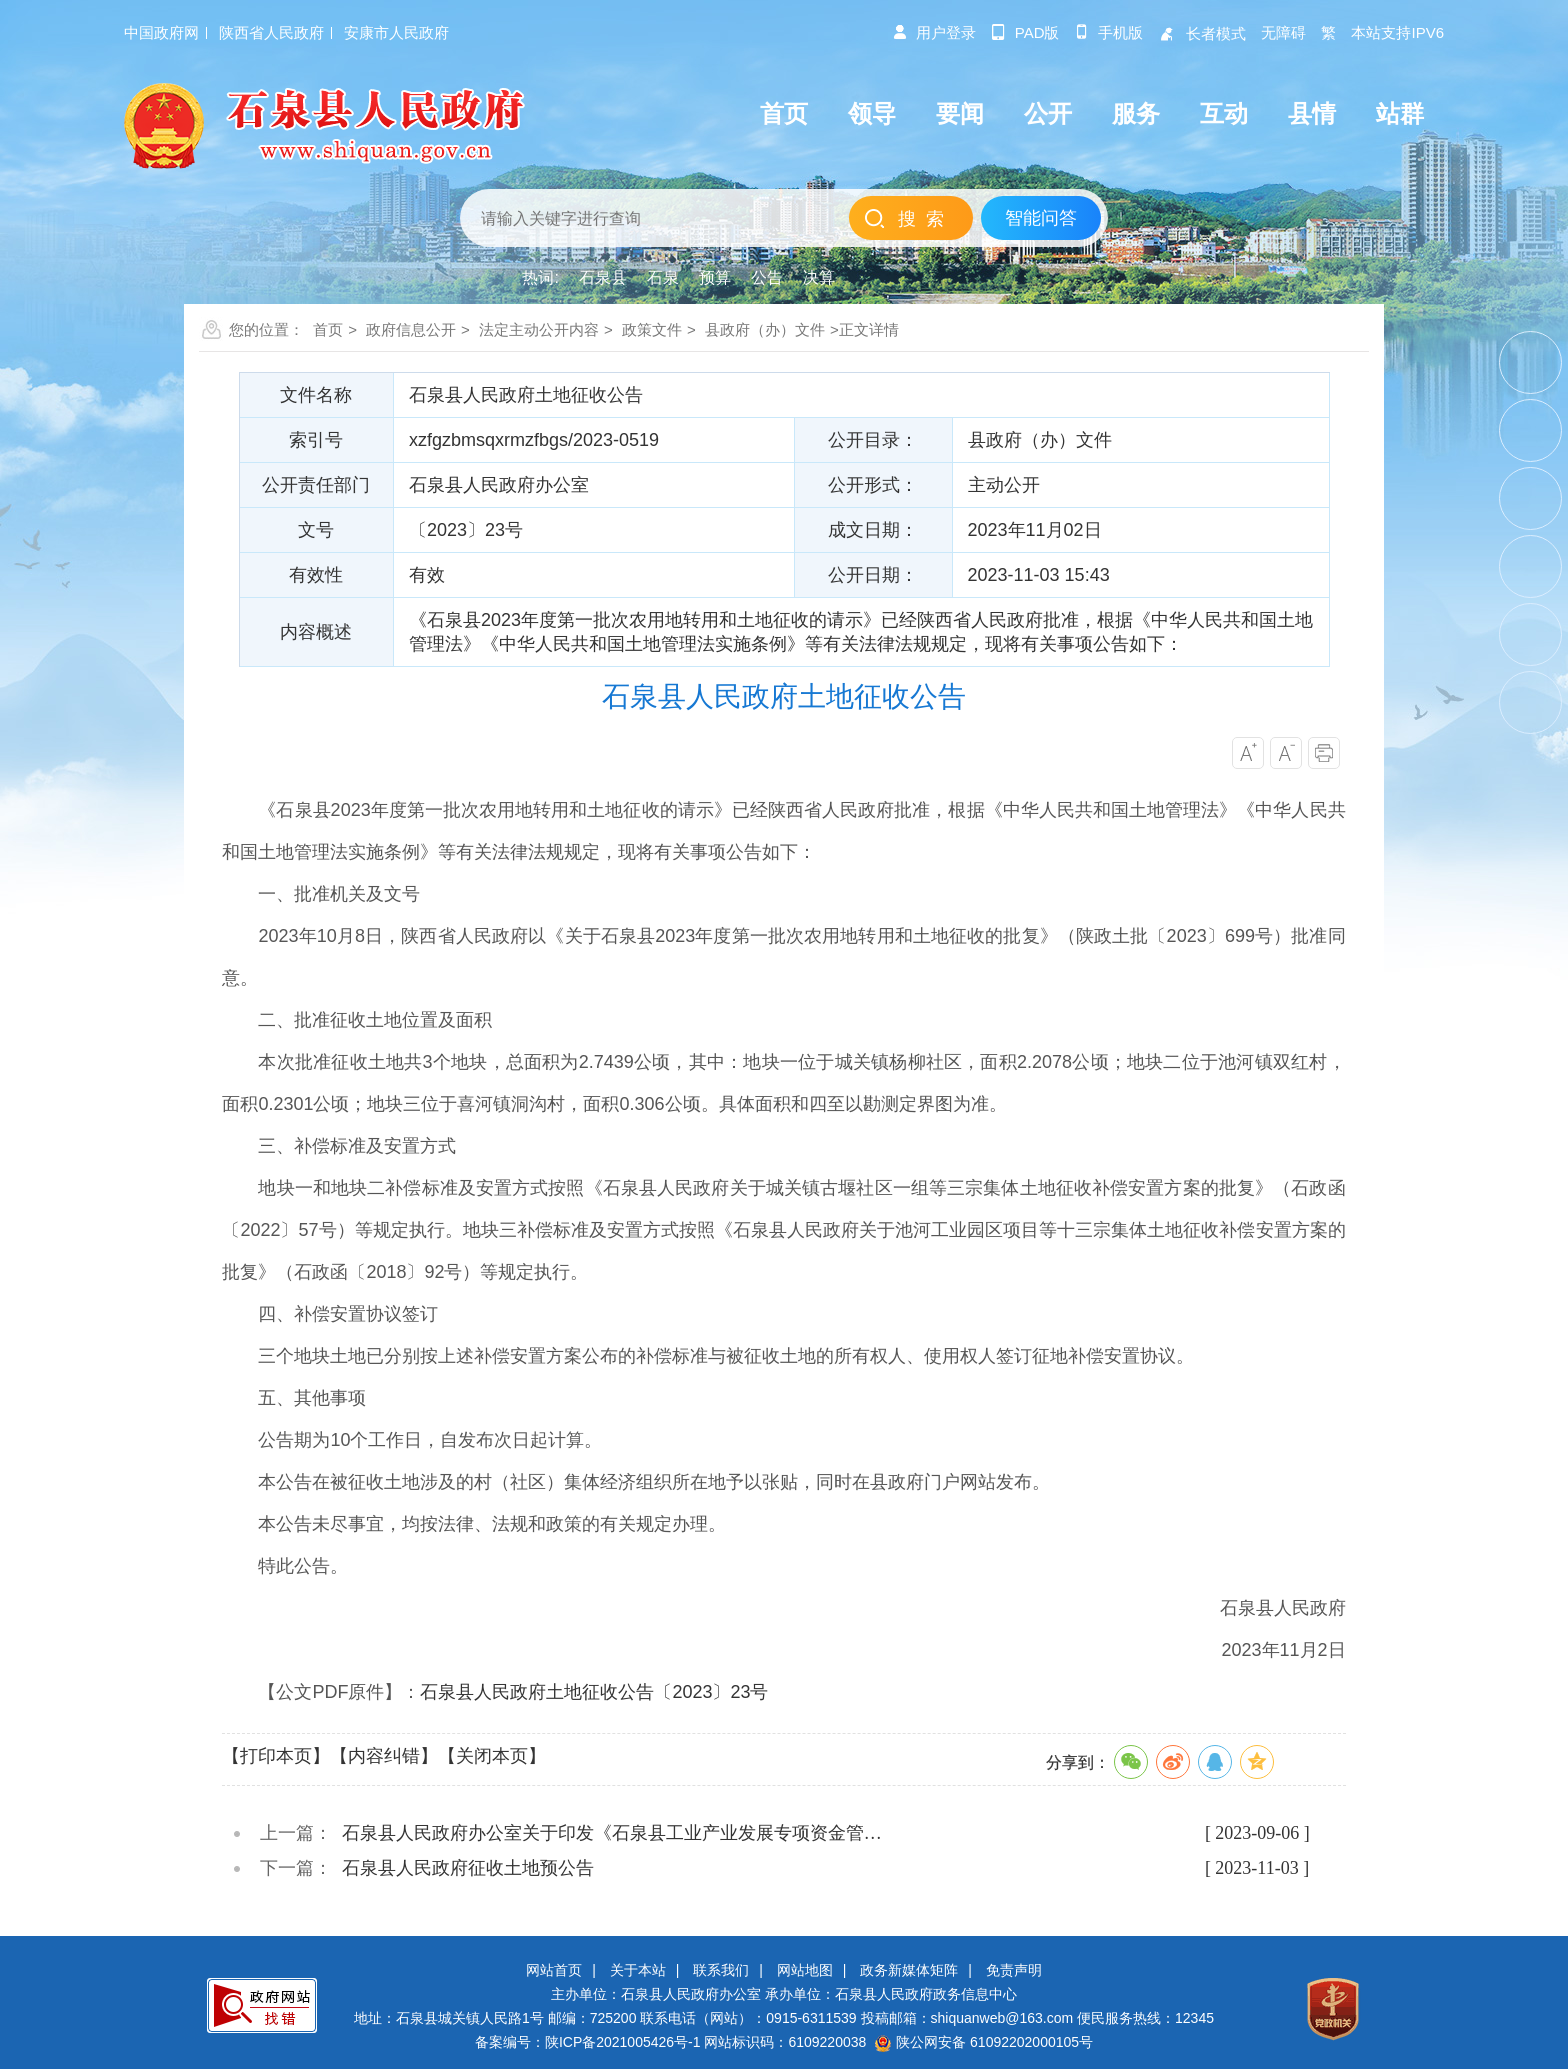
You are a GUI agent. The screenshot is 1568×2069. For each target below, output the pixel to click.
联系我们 (721, 1970)
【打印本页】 (276, 1756)
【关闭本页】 (492, 1756)
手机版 (1108, 32)
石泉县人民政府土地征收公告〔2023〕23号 (594, 1692)
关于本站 (638, 1970)
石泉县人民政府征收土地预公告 (468, 1868)
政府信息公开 (411, 329)
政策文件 (652, 329)
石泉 (663, 277)
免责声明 (1014, 1970)
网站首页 (554, 1970)
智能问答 (1041, 218)
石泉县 (603, 277)
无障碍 (1283, 32)
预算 (715, 277)
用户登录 (934, 32)
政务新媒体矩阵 (909, 1970)
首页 (328, 329)
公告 (767, 277)
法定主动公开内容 (539, 329)
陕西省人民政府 (271, 32)
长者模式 (1202, 33)
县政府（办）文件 (765, 329)
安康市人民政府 (396, 32)
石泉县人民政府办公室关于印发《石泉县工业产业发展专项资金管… (612, 1833)
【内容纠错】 (384, 1756)
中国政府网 (161, 32)
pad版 (1025, 32)
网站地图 (805, 1970)
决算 (819, 277)
